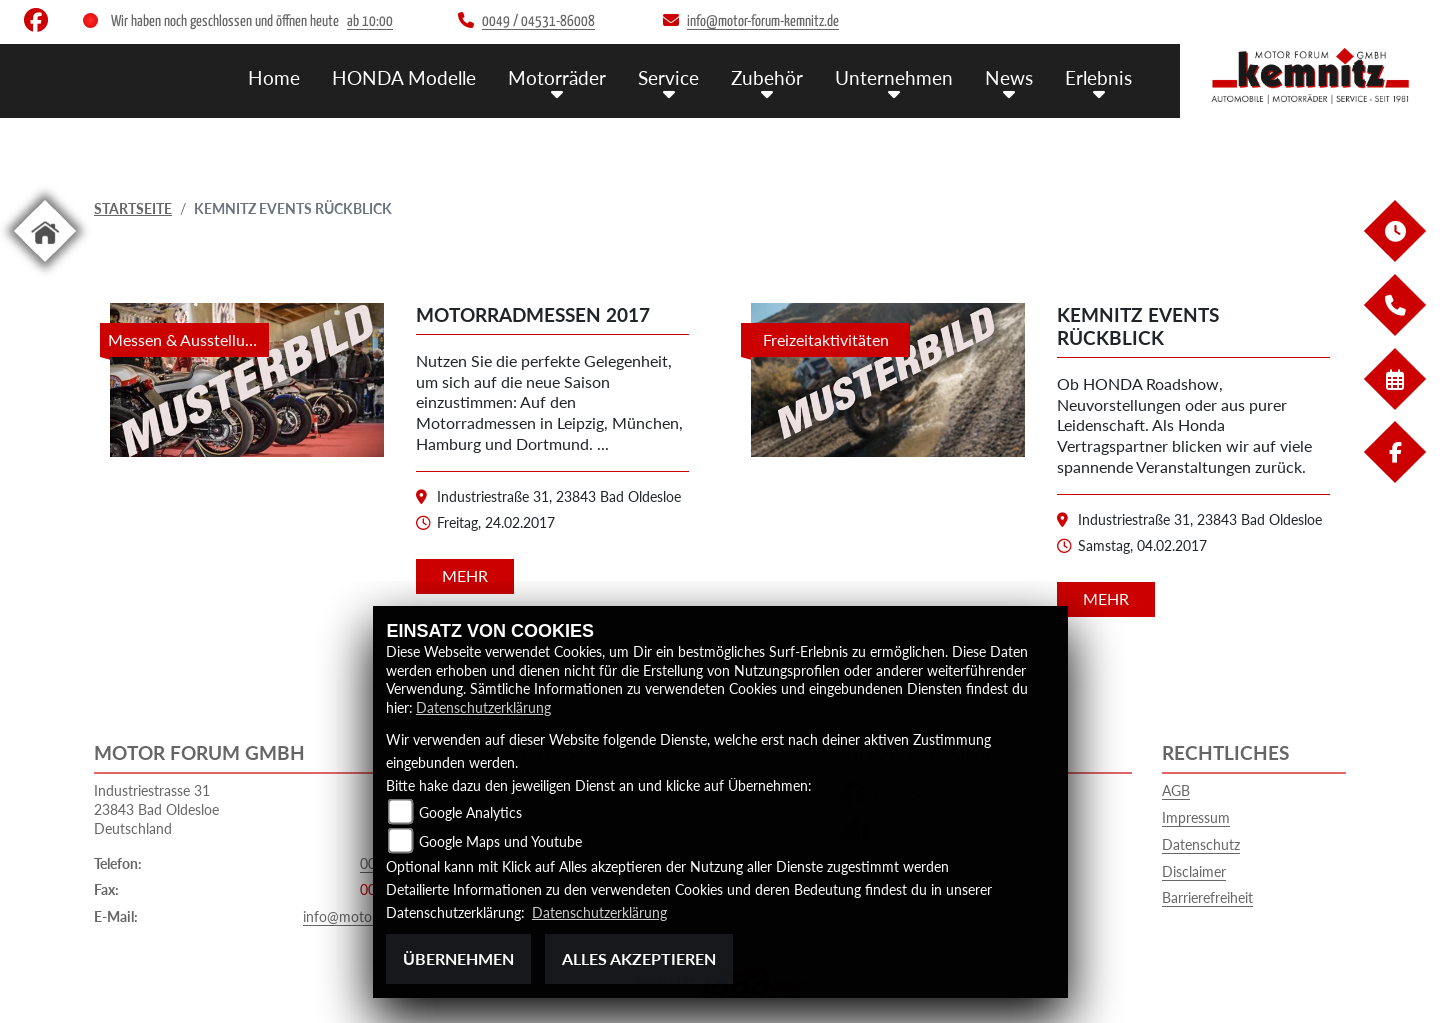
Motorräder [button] (557, 77)
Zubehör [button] (767, 77)
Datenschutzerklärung (483, 707)
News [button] (1009, 77)
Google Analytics (470, 812)
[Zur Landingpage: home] (45, 265)
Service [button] (668, 77)
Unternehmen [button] (894, 77)
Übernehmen (458, 958)
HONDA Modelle (404, 77)
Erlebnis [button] (1098, 77)
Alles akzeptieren (639, 958)
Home (274, 77)
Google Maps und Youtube (500, 841)
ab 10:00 (370, 21)
